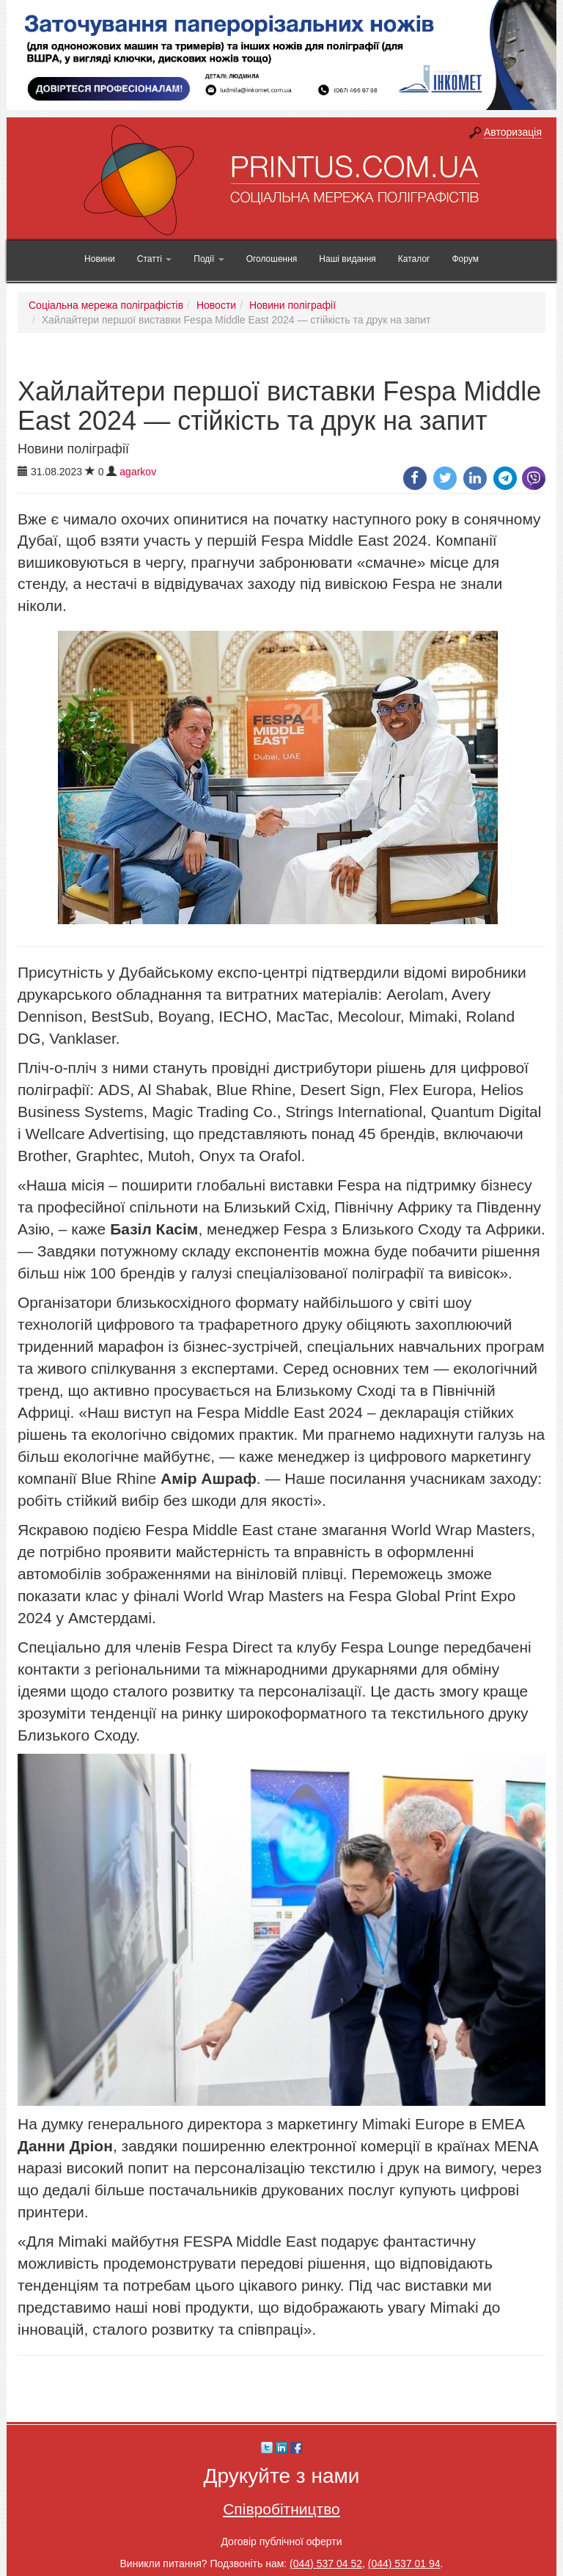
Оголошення (272, 259)
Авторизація (513, 132)
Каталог (414, 259)
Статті (154, 259)
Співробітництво (281, 2508)
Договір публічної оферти (281, 2541)
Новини (99, 259)
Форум (465, 259)
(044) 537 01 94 (404, 2563)
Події (209, 259)
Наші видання (347, 259)
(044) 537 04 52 (326, 2563)
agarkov (137, 471)
